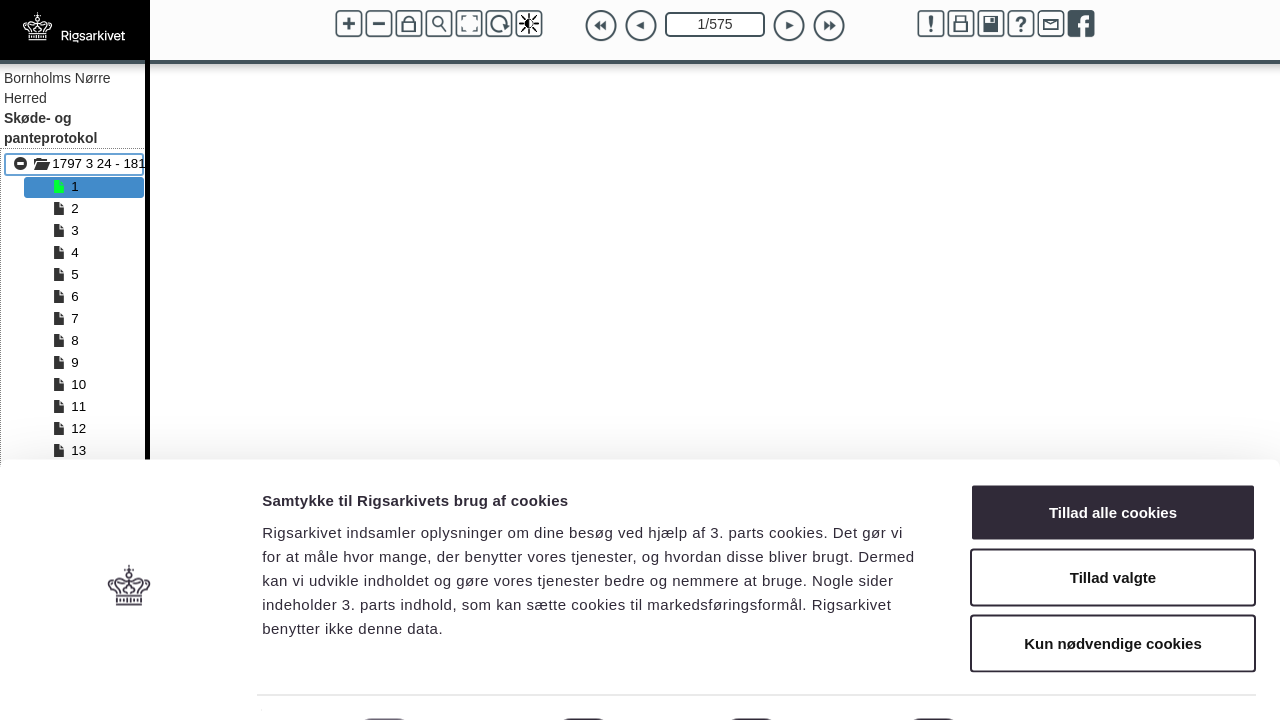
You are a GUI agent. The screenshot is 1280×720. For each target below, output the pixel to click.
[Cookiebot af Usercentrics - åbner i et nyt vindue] (129, 681)
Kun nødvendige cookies (1113, 588)
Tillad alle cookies (1113, 457)
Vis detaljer (1039, 680)
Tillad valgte (1113, 523)
